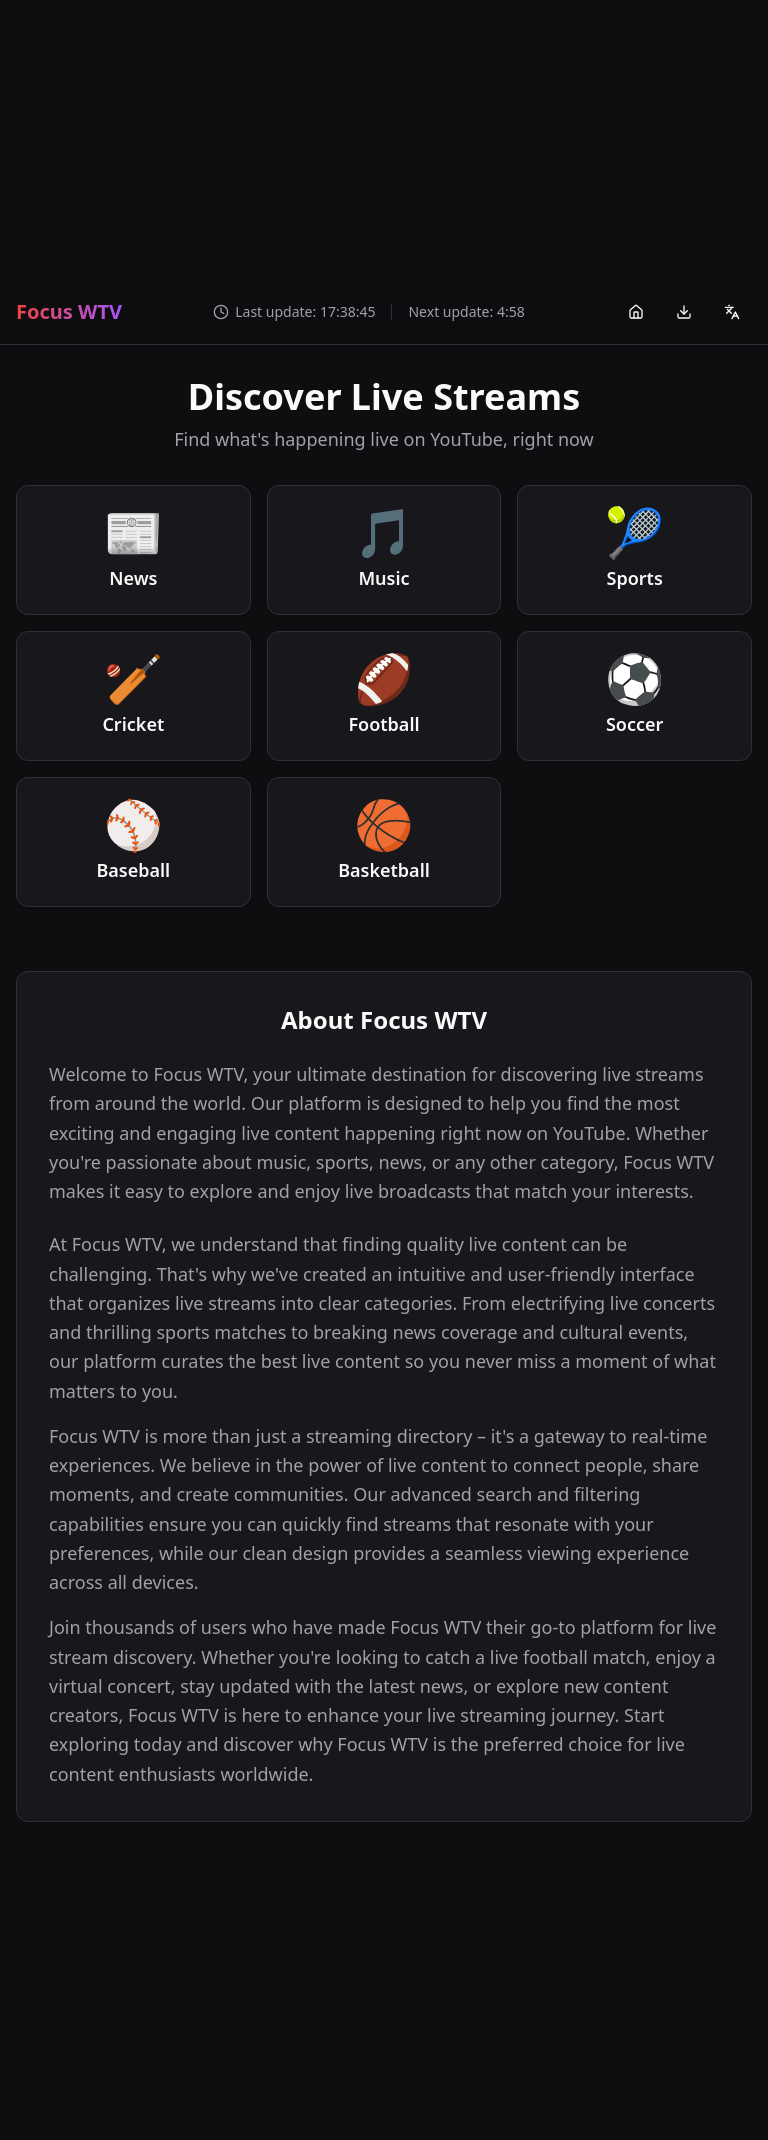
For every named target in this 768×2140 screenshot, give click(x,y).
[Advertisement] (384, 140)
